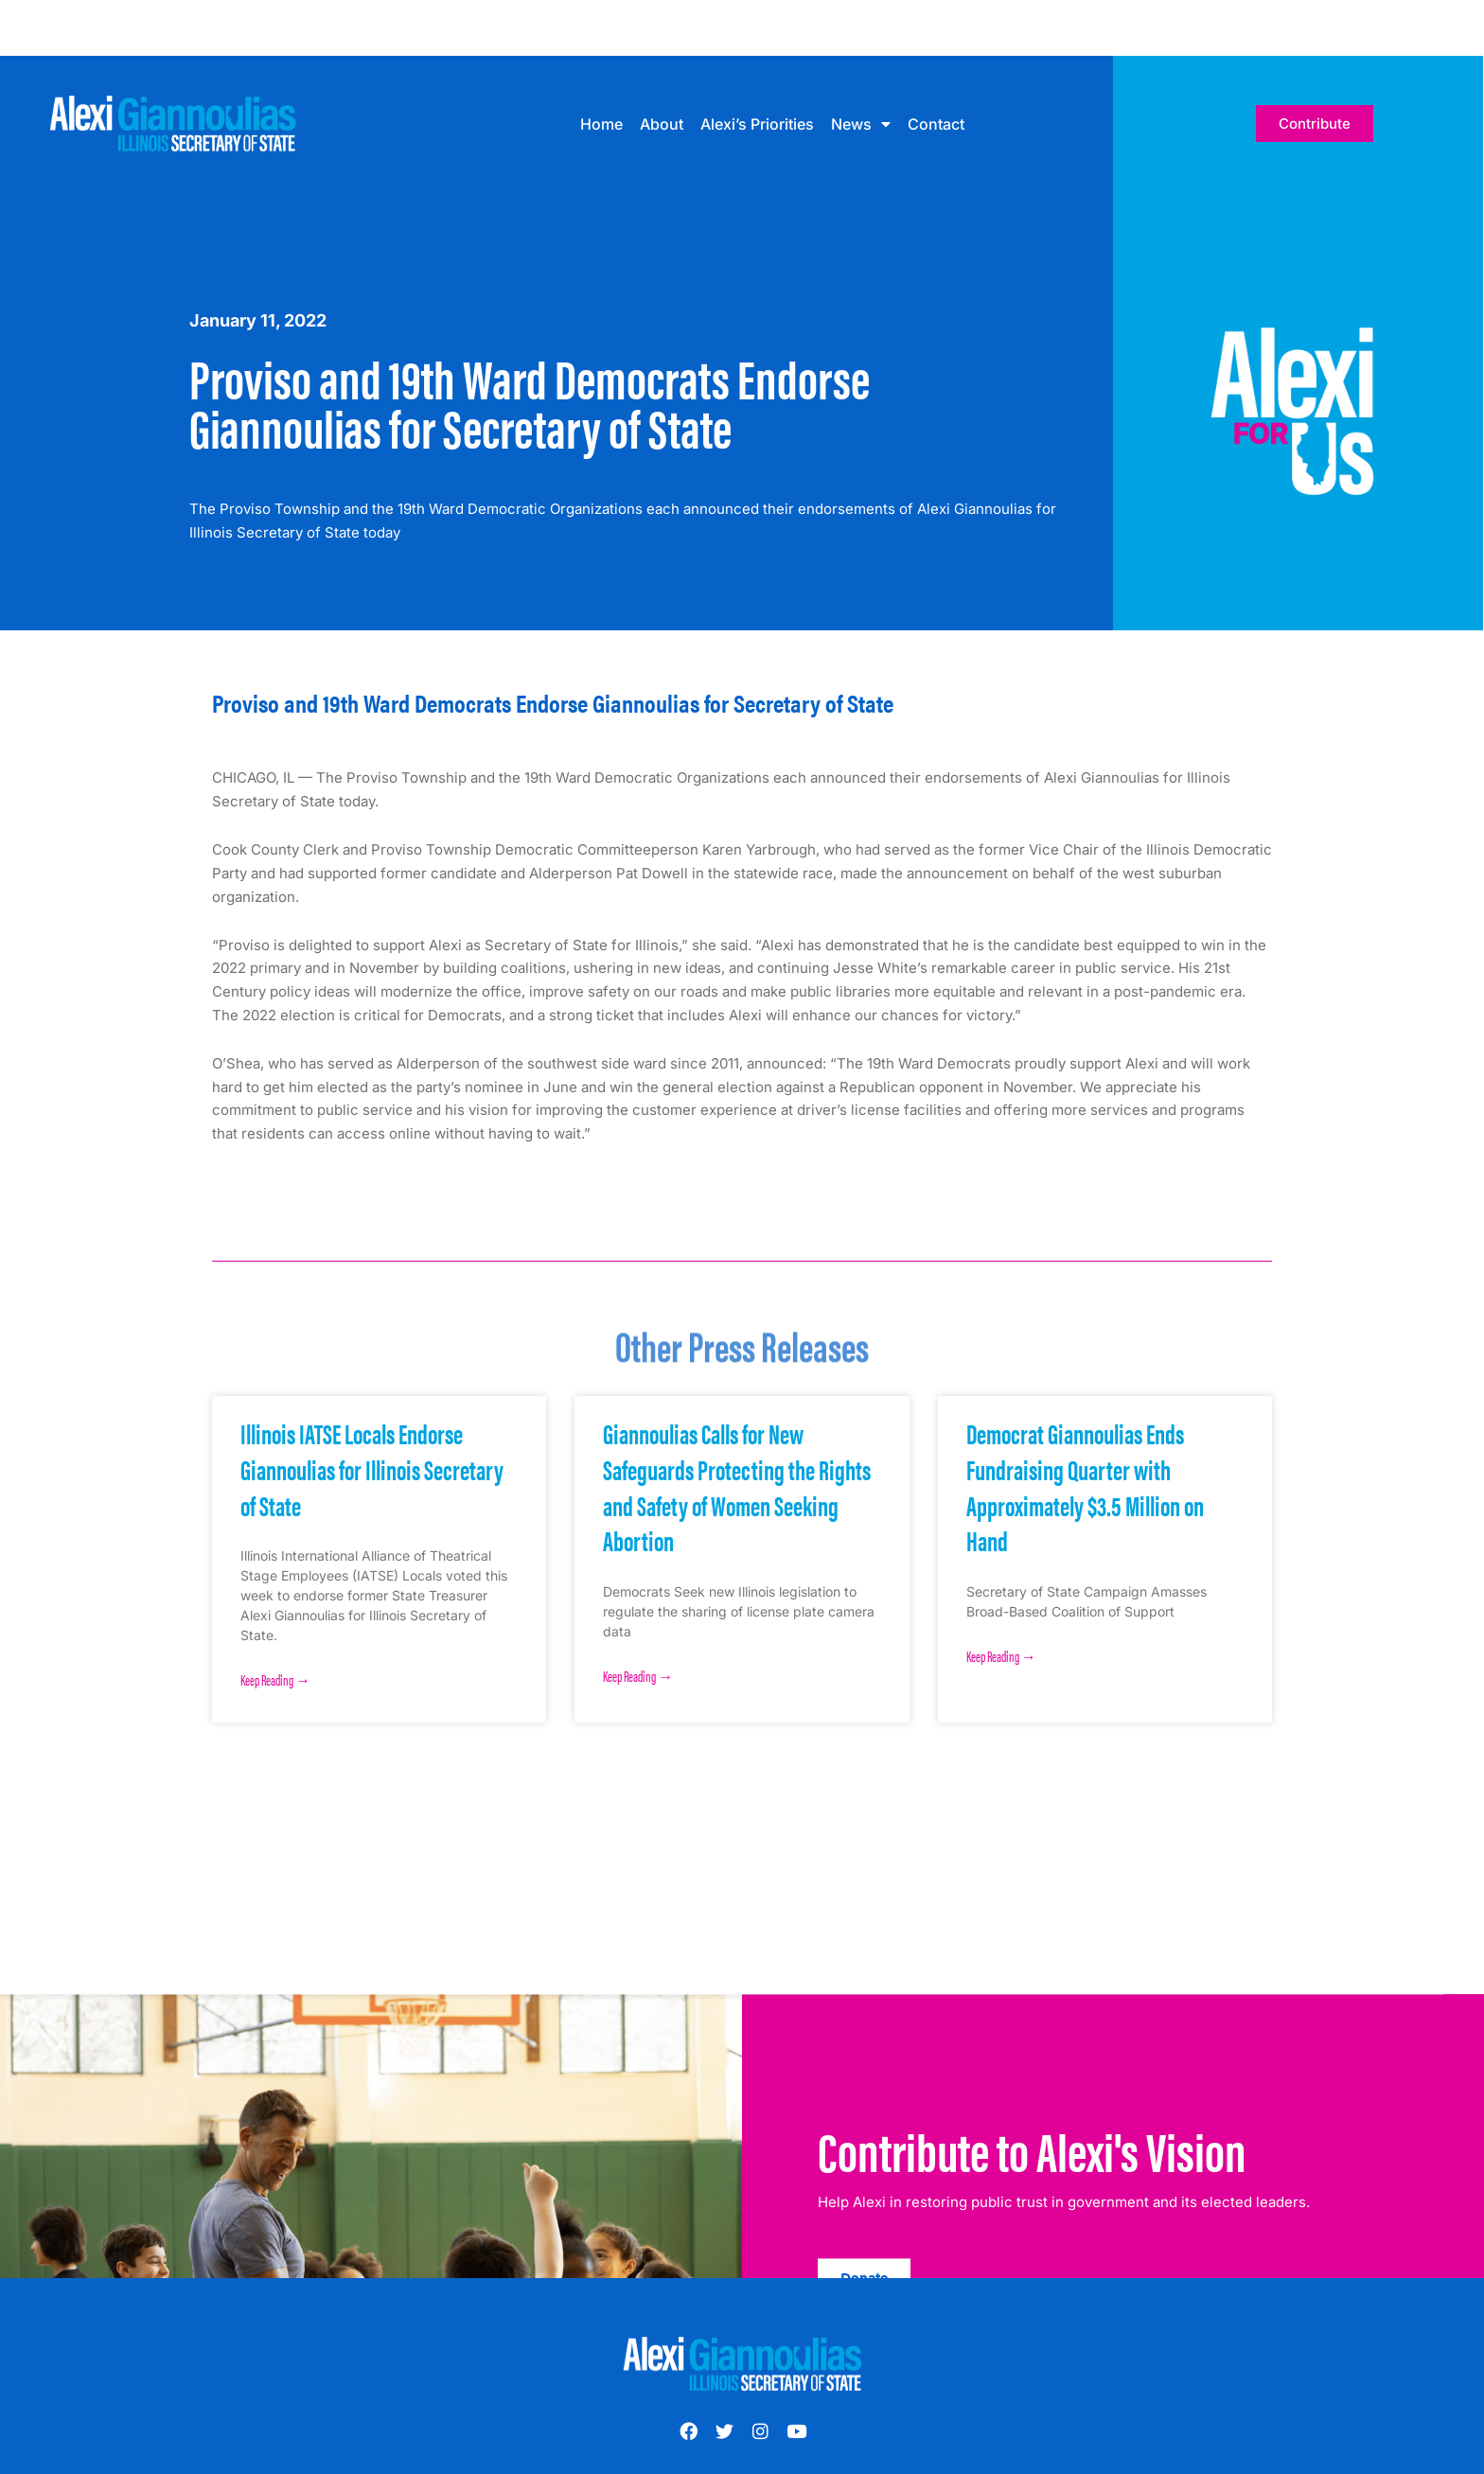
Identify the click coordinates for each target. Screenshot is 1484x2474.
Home (601, 124)
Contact (936, 124)
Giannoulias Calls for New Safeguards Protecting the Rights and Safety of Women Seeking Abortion (737, 1486)
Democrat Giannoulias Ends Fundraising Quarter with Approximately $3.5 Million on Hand (1085, 1486)
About (661, 124)
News (861, 124)
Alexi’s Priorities (757, 124)
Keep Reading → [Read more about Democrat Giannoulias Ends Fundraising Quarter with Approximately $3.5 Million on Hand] (1001, 1656)
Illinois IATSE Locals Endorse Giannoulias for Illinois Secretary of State (372, 1468)
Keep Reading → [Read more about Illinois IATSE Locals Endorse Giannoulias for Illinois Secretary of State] (275, 1679)
